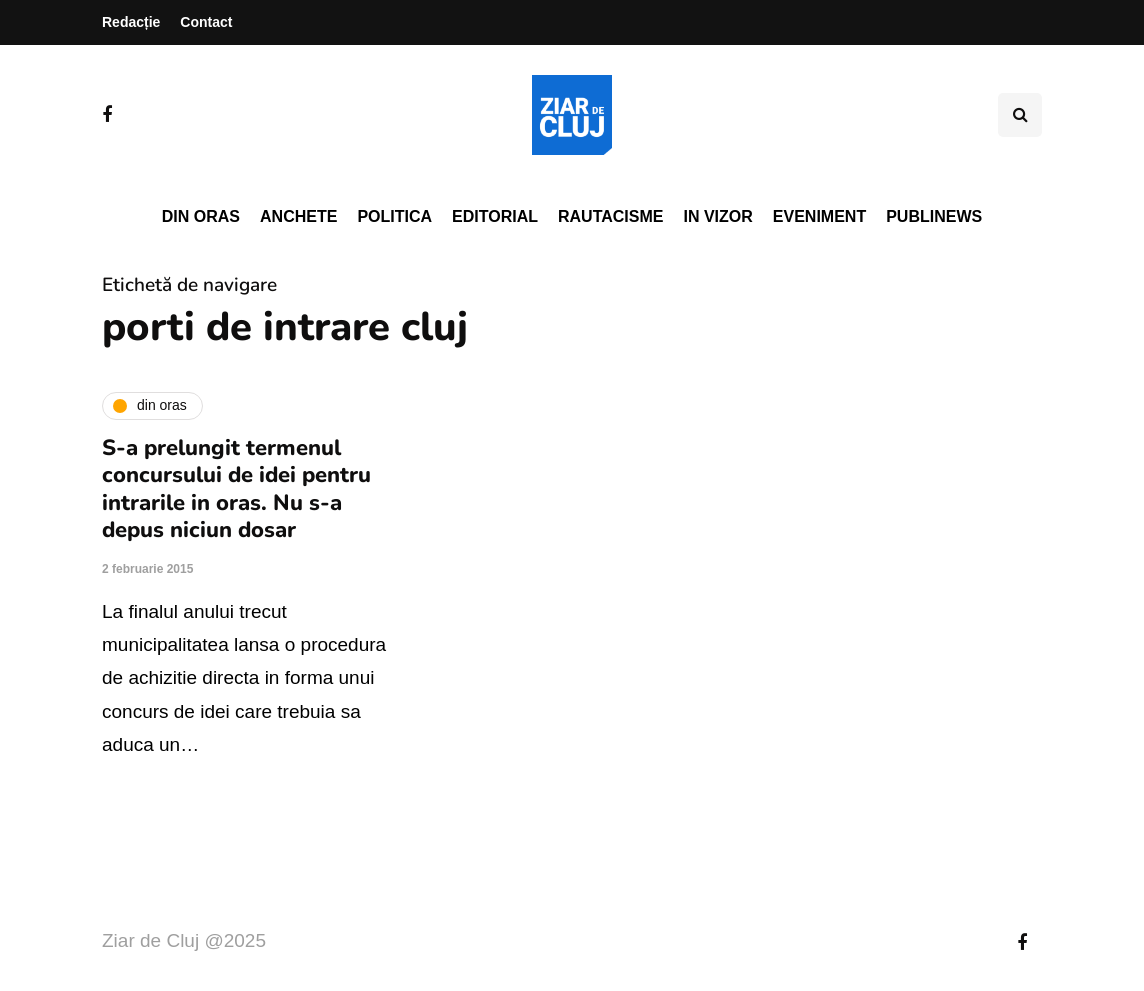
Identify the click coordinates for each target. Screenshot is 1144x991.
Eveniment (819, 216)
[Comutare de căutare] (1020, 115)
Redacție (131, 22)
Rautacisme (610, 216)
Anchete (298, 216)
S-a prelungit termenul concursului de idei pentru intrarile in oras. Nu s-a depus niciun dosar (236, 489)
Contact (206, 22)
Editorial (495, 216)
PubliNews (934, 216)
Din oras (201, 216)
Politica (394, 216)
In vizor (717, 216)
